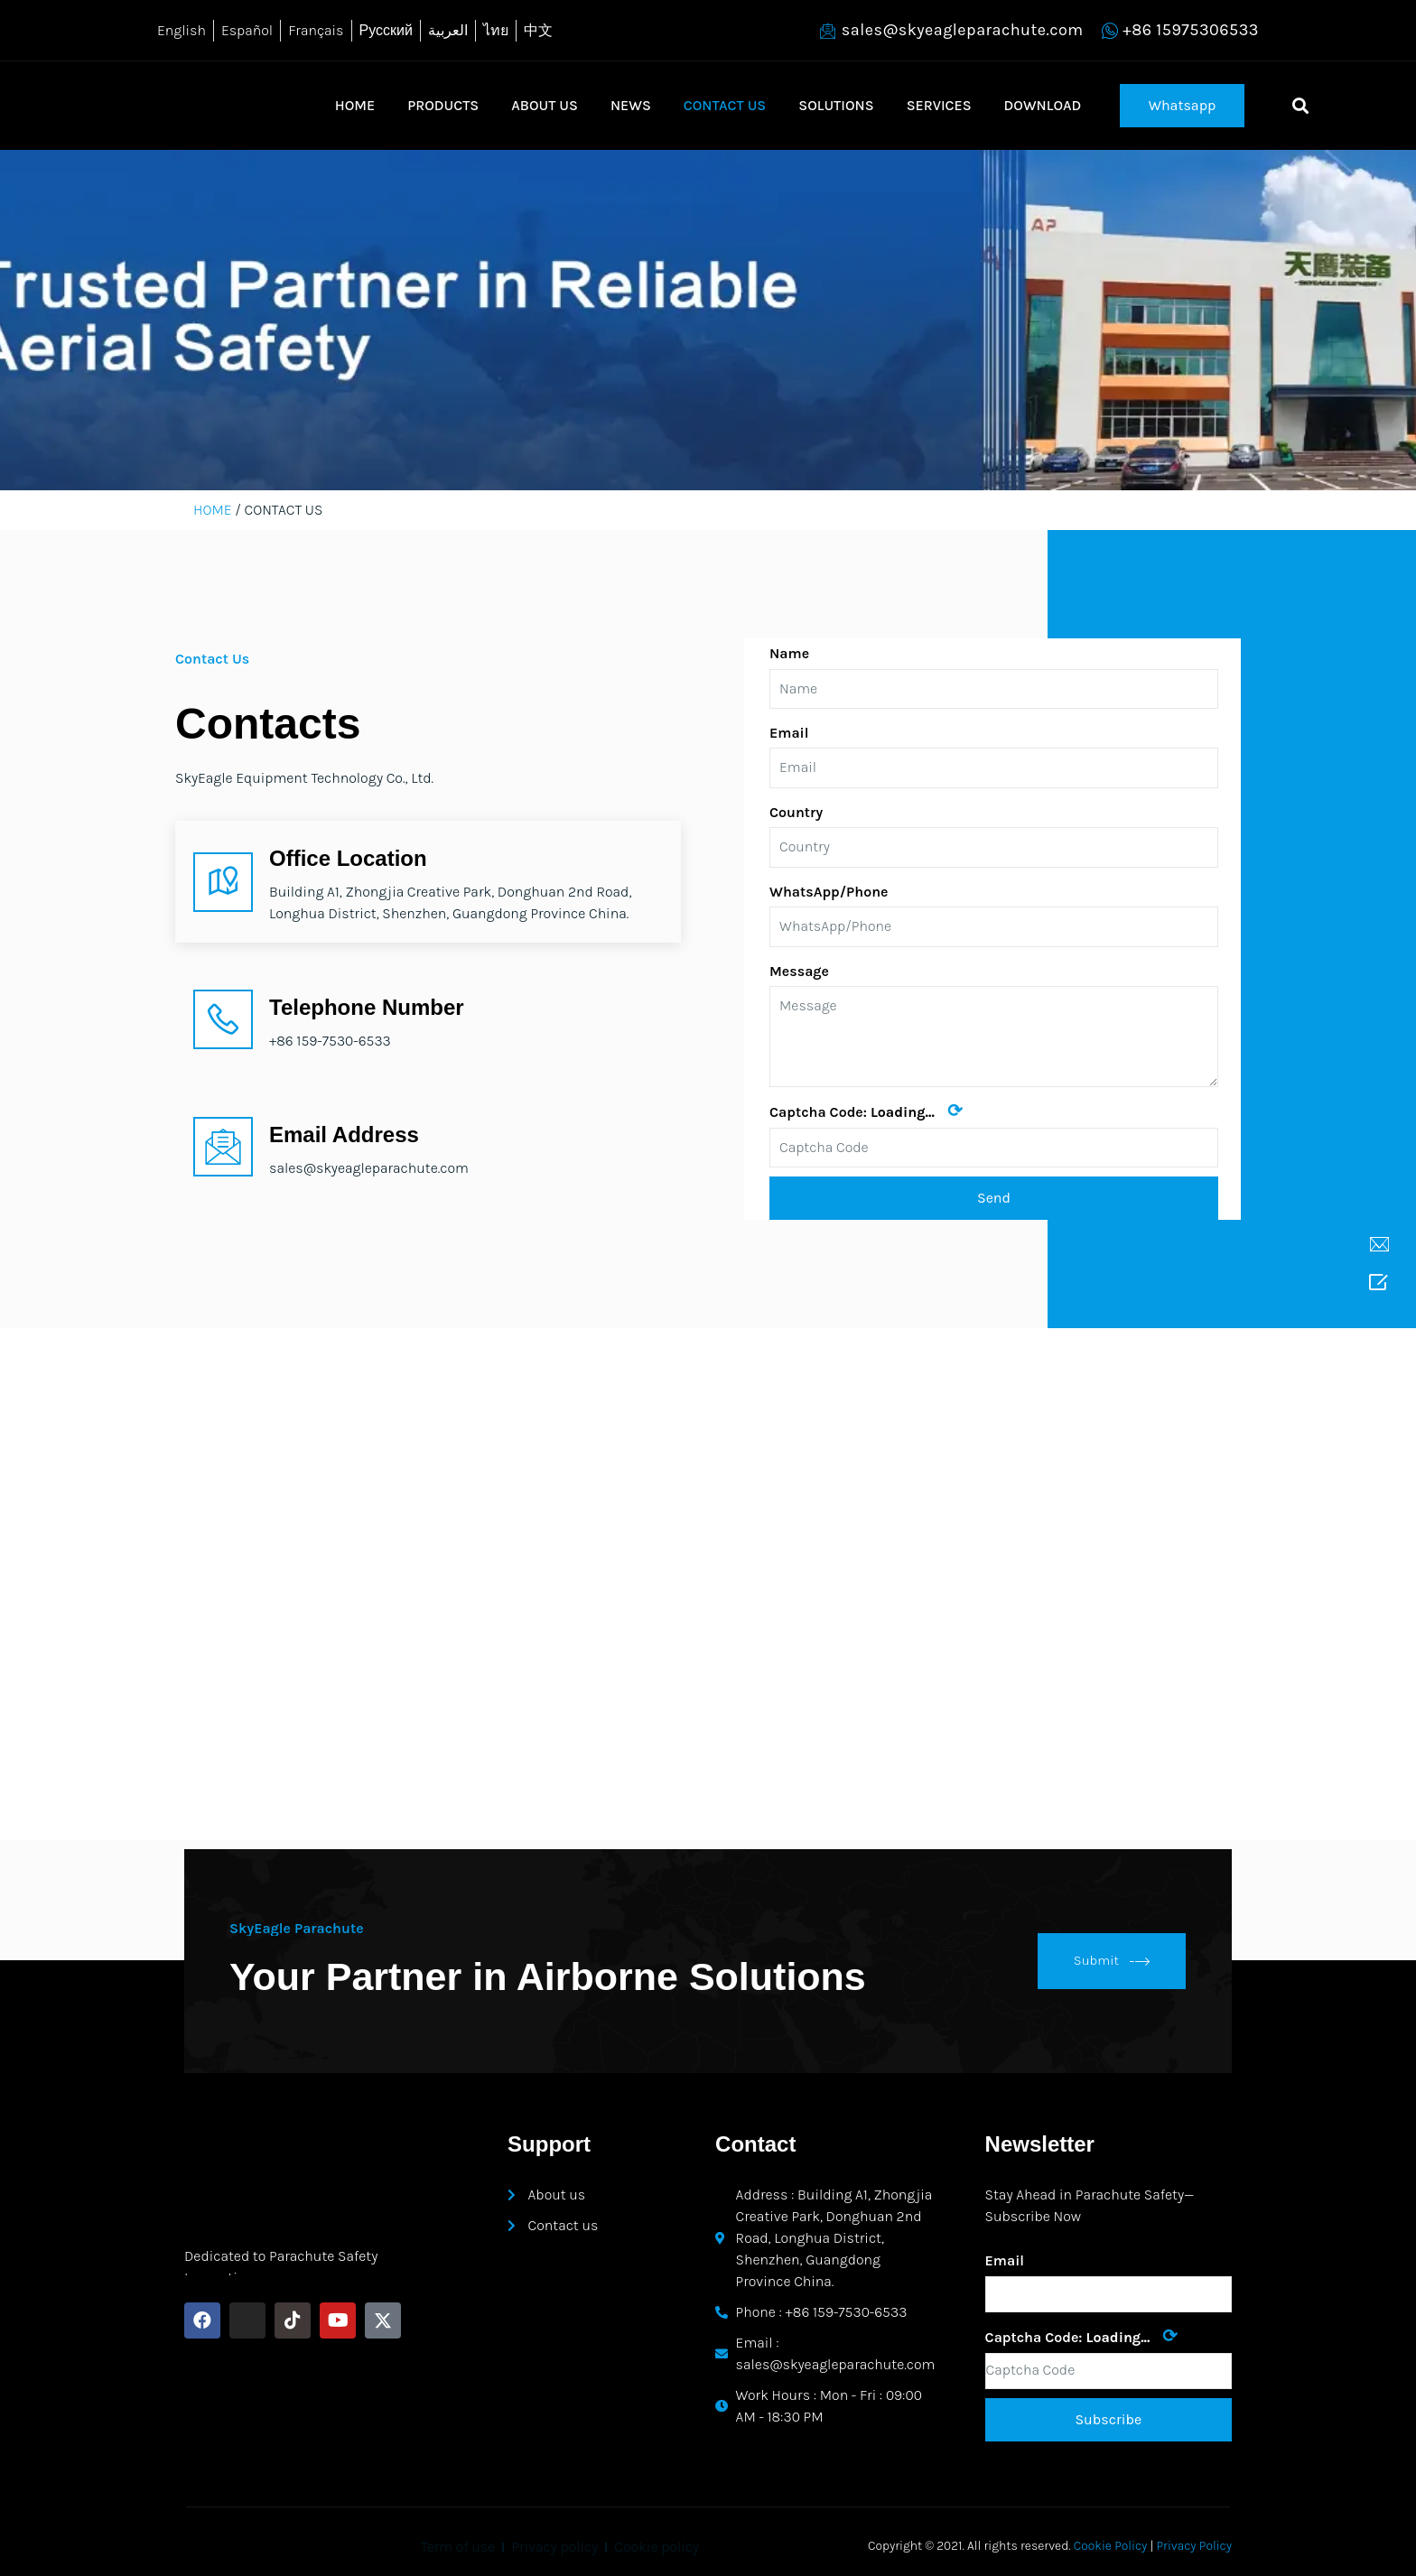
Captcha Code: (866, 1111)
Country (796, 812)
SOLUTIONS (835, 105)
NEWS (630, 105)
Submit (1112, 1961)
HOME (355, 105)
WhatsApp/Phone (828, 891)
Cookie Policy (1111, 2545)
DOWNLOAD (1043, 105)
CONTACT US (725, 105)
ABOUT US (544, 105)
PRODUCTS (443, 105)
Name (789, 653)
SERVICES (939, 105)
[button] (1182, 105)
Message (799, 971)
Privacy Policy (1195, 2545)
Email (788, 732)
